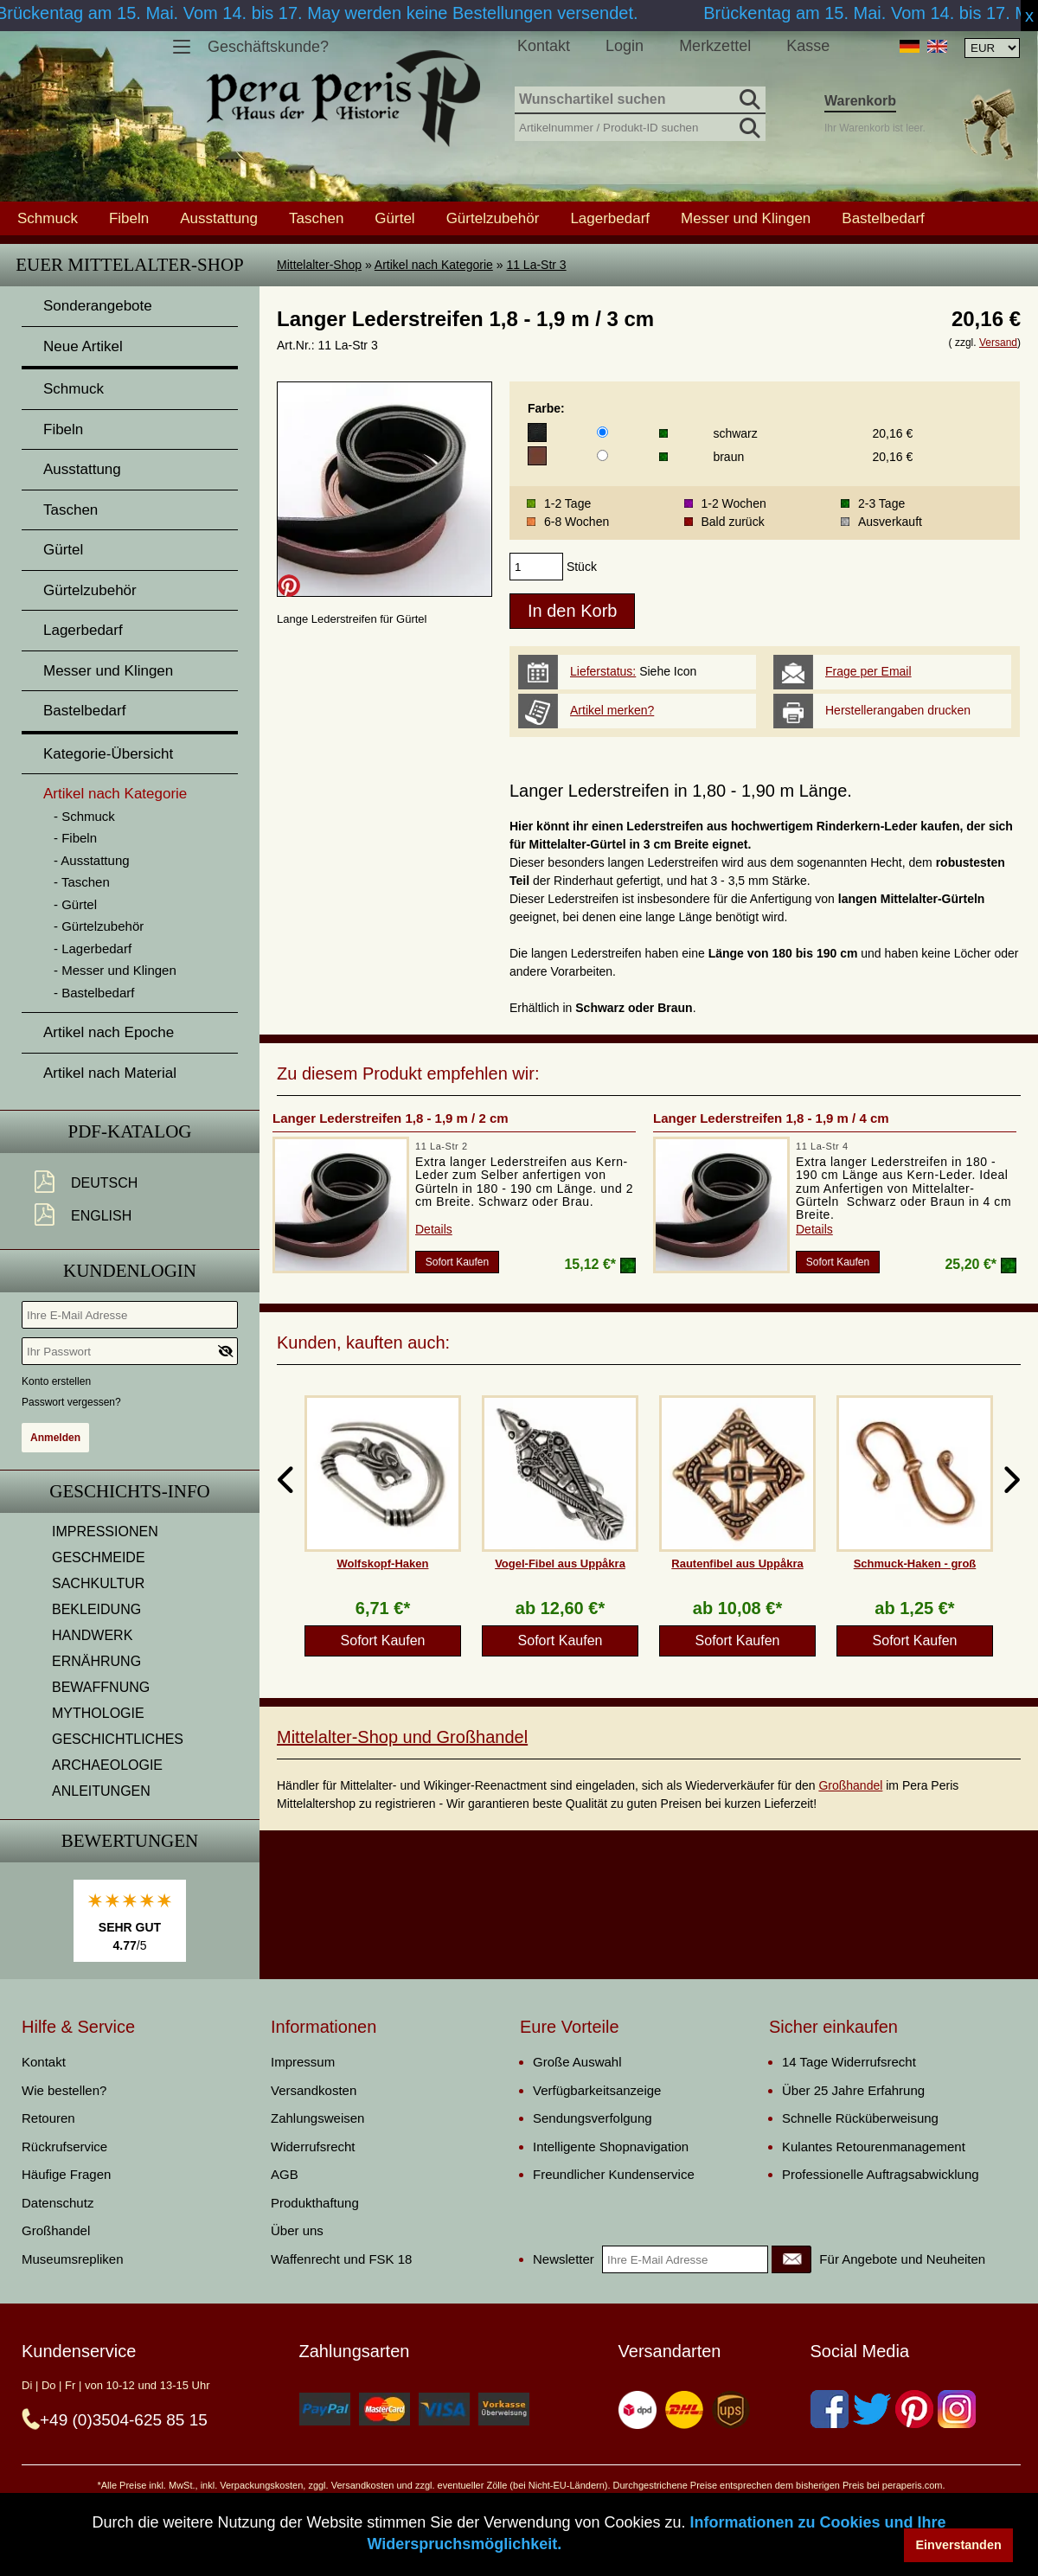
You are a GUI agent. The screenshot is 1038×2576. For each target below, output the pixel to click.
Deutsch (104, 1183)
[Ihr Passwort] (130, 1351)
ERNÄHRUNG (96, 1661)
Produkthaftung (315, 2202)
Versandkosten (313, 2090)
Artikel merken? (612, 710)
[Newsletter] (791, 2259)
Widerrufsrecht (313, 2146)
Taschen (316, 218)
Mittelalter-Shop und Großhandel (402, 1736)
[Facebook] (830, 2409)
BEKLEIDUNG (96, 1609)
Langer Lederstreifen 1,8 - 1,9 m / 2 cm (390, 1118)
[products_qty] (536, 566)
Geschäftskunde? (268, 46)
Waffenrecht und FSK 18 (341, 2259)
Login (625, 45)
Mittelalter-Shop (319, 265)
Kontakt (543, 45)
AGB (284, 2174)
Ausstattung (219, 218)
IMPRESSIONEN (105, 1531)
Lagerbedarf (610, 218)
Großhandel (850, 1785)
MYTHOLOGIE (98, 1713)
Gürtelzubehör (493, 218)
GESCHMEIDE (98, 1557)
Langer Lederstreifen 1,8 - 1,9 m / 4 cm (771, 1118)
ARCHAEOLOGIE (107, 1765)
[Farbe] (602, 432)
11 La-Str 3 (536, 265)
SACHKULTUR (98, 1583)
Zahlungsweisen (317, 2118)
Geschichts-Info (129, 1491)
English (101, 1215)
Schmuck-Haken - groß (915, 1563)
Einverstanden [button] (959, 2545)
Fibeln (129, 218)
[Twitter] (872, 2409)
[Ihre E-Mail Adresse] (130, 1315)
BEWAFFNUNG (101, 1687)
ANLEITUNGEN (101, 1791)
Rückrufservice (64, 2146)
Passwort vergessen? (71, 1402)
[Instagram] (957, 2409)
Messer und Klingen (746, 218)
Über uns (297, 2230)
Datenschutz (57, 2202)
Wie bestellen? (64, 2090)
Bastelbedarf (883, 218)
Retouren (48, 2118)
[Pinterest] (914, 2409)
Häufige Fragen (66, 2174)
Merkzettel (715, 45)
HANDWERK (92, 1635)
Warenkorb (860, 100)
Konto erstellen (56, 1381)
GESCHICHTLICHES (117, 1739)
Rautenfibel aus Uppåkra (737, 1563)
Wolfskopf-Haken (383, 1563)
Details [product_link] (433, 1229)
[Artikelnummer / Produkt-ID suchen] (640, 126)
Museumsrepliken (73, 2259)
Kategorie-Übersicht (108, 754)
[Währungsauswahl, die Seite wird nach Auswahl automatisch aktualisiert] (992, 48)
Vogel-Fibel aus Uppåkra (560, 1563)
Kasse (808, 45)
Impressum (303, 2061)
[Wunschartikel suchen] (640, 100)
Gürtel (394, 218)
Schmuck (47, 218)
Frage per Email (868, 671)
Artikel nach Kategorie (434, 265)
